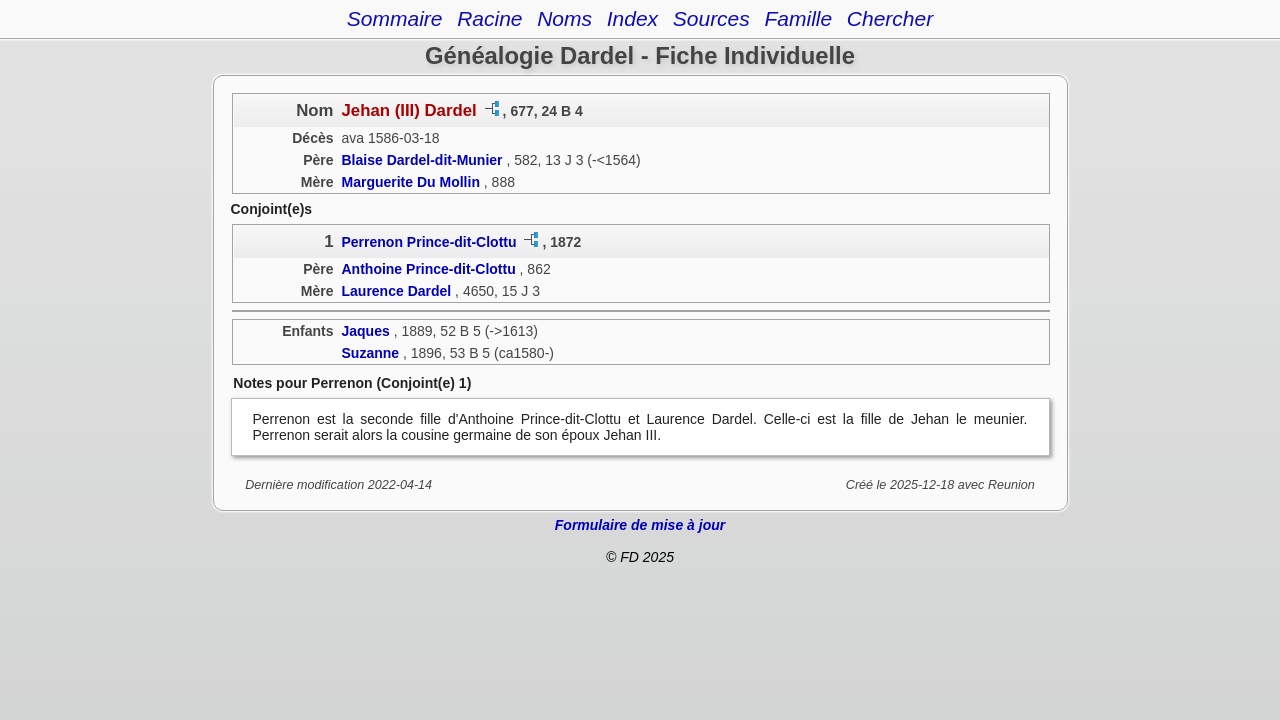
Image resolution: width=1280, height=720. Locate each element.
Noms (564, 18)
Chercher (890, 18)
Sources (711, 18)
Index (632, 18)
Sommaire (395, 18)
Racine (489, 18)
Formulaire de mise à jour (640, 525)
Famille (798, 18)
